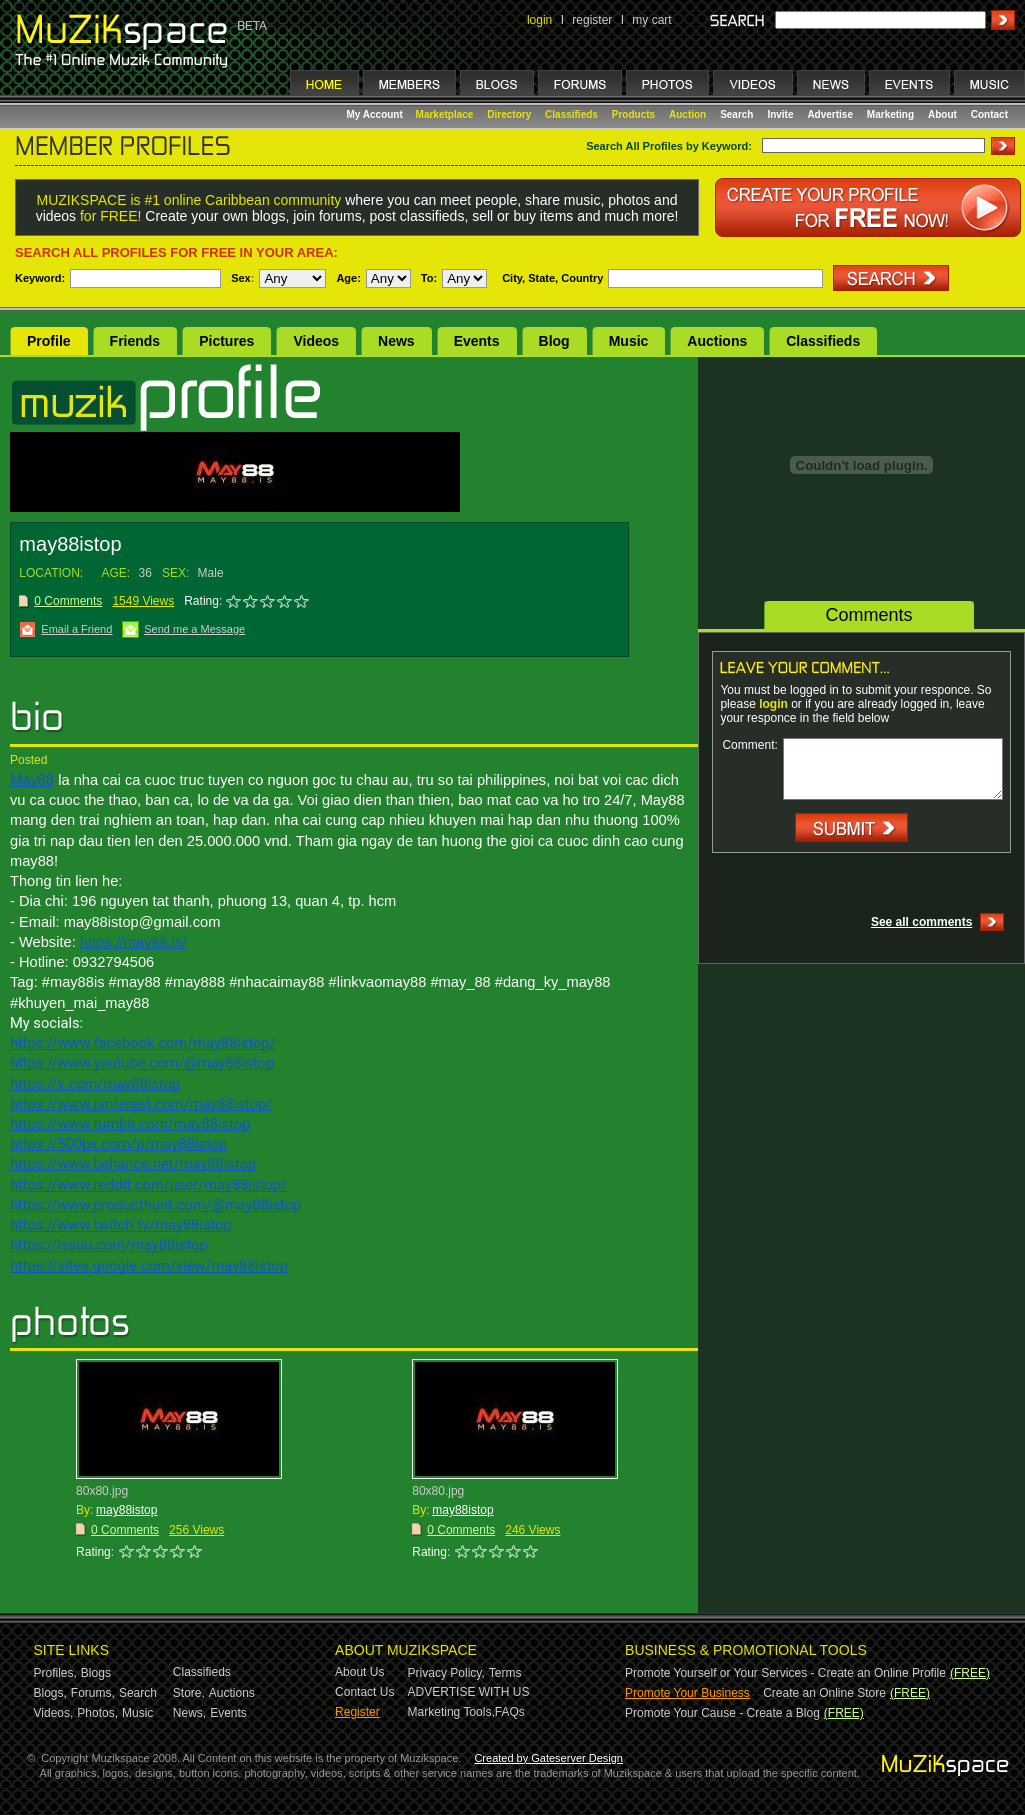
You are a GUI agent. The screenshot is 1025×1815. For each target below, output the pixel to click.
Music (629, 341)
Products (633, 114)
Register (357, 1712)
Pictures (226, 341)
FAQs (510, 1712)
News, (189, 1713)
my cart (651, 20)
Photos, (97, 1713)
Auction (687, 114)
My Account (376, 114)
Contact (989, 114)
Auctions (717, 341)
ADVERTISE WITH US (469, 1692)
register (592, 20)
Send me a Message (194, 629)
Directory (509, 114)
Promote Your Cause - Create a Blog (722, 1713)
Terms (505, 1673)
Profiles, (55, 1673)
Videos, (54, 1713)
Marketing (890, 114)
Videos (316, 341)
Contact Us (364, 1692)
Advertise (830, 114)
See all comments (921, 922)
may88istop (126, 1510)
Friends (135, 341)
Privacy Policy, (446, 1673)
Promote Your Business (687, 1693)
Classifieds (571, 114)
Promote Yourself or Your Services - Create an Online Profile (785, 1673)
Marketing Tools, (451, 1712)
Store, (189, 1693)
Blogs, (50, 1693)
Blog (554, 341)
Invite (780, 114)
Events (477, 341)
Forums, (93, 1693)
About (942, 114)
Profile (49, 341)
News (396, 341)
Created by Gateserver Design (548, 1758)
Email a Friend (76, 629)
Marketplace (445, 114)
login (539, 20)
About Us (359, 1672)
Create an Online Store (824, 1693)
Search (736, 114)
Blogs (96, 1673)
